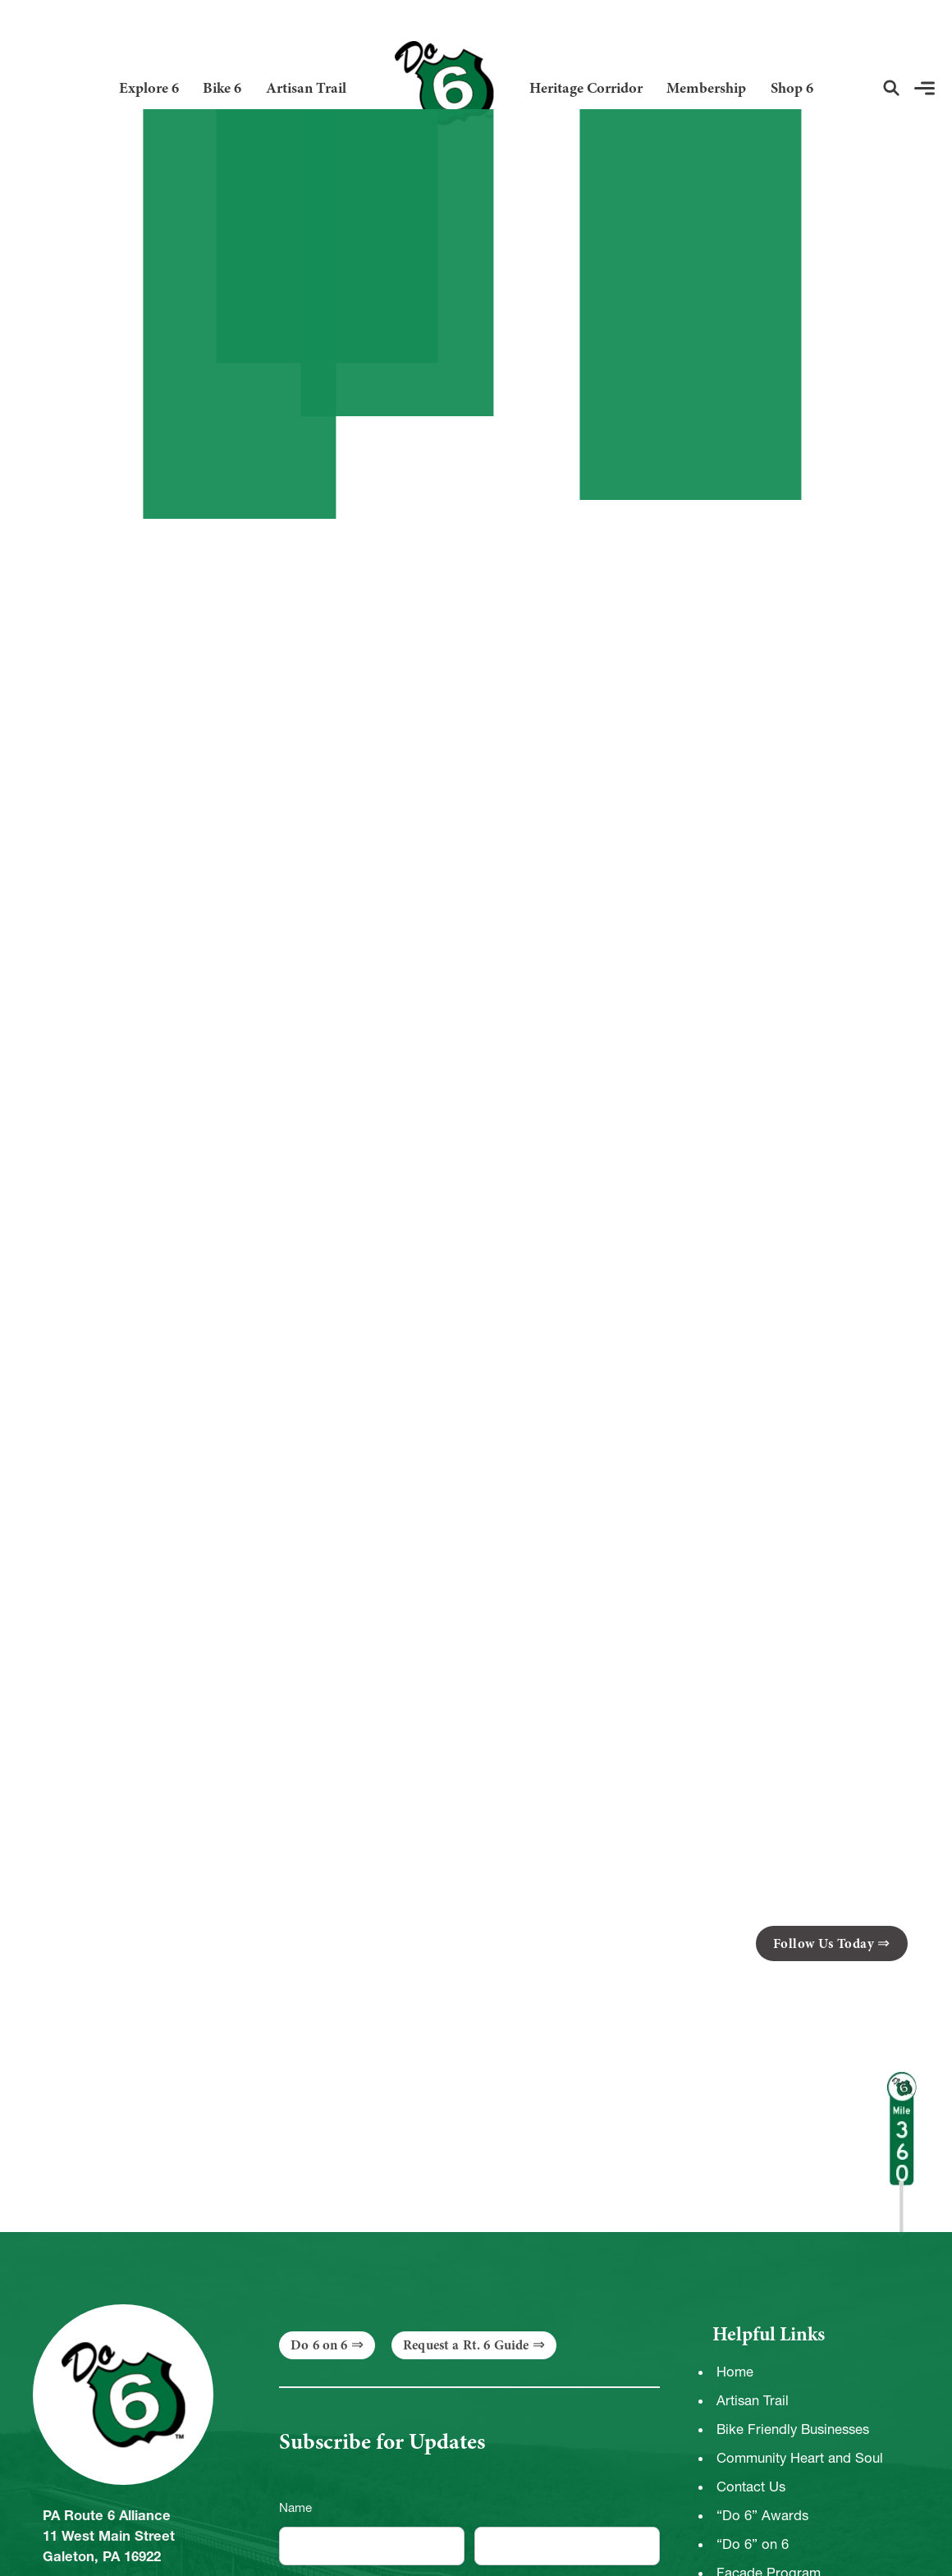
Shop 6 (792, 88)
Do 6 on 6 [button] (319, 2344)
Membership (706, 88)
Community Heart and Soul (799, 2458)
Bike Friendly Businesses (792, 2429)
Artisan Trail (306, 88)
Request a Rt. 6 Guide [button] (466, 2344)
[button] (891, 88)
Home (734, 2371)
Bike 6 (222, 88)
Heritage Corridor (586, 88)
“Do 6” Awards (762, 2515)
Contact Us (750, 2486)
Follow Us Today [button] (824, 1943)
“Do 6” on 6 (752, 2544)
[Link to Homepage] (437, 88)
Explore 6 (149, 88)
